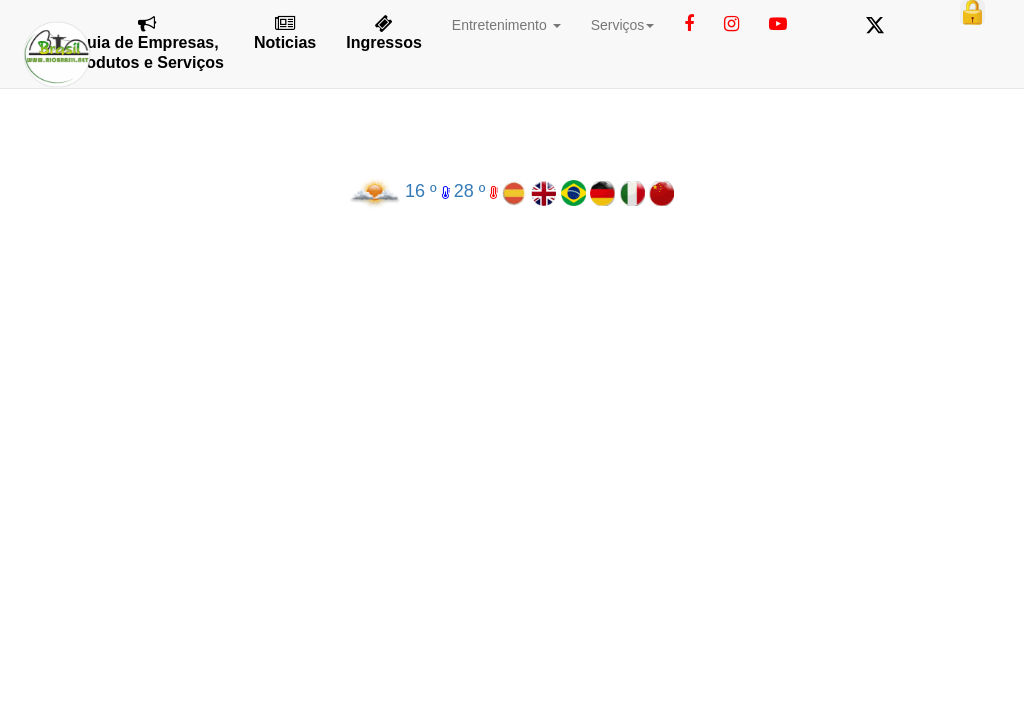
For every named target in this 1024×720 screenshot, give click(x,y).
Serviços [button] (623, 25)
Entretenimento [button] (506, 25)
